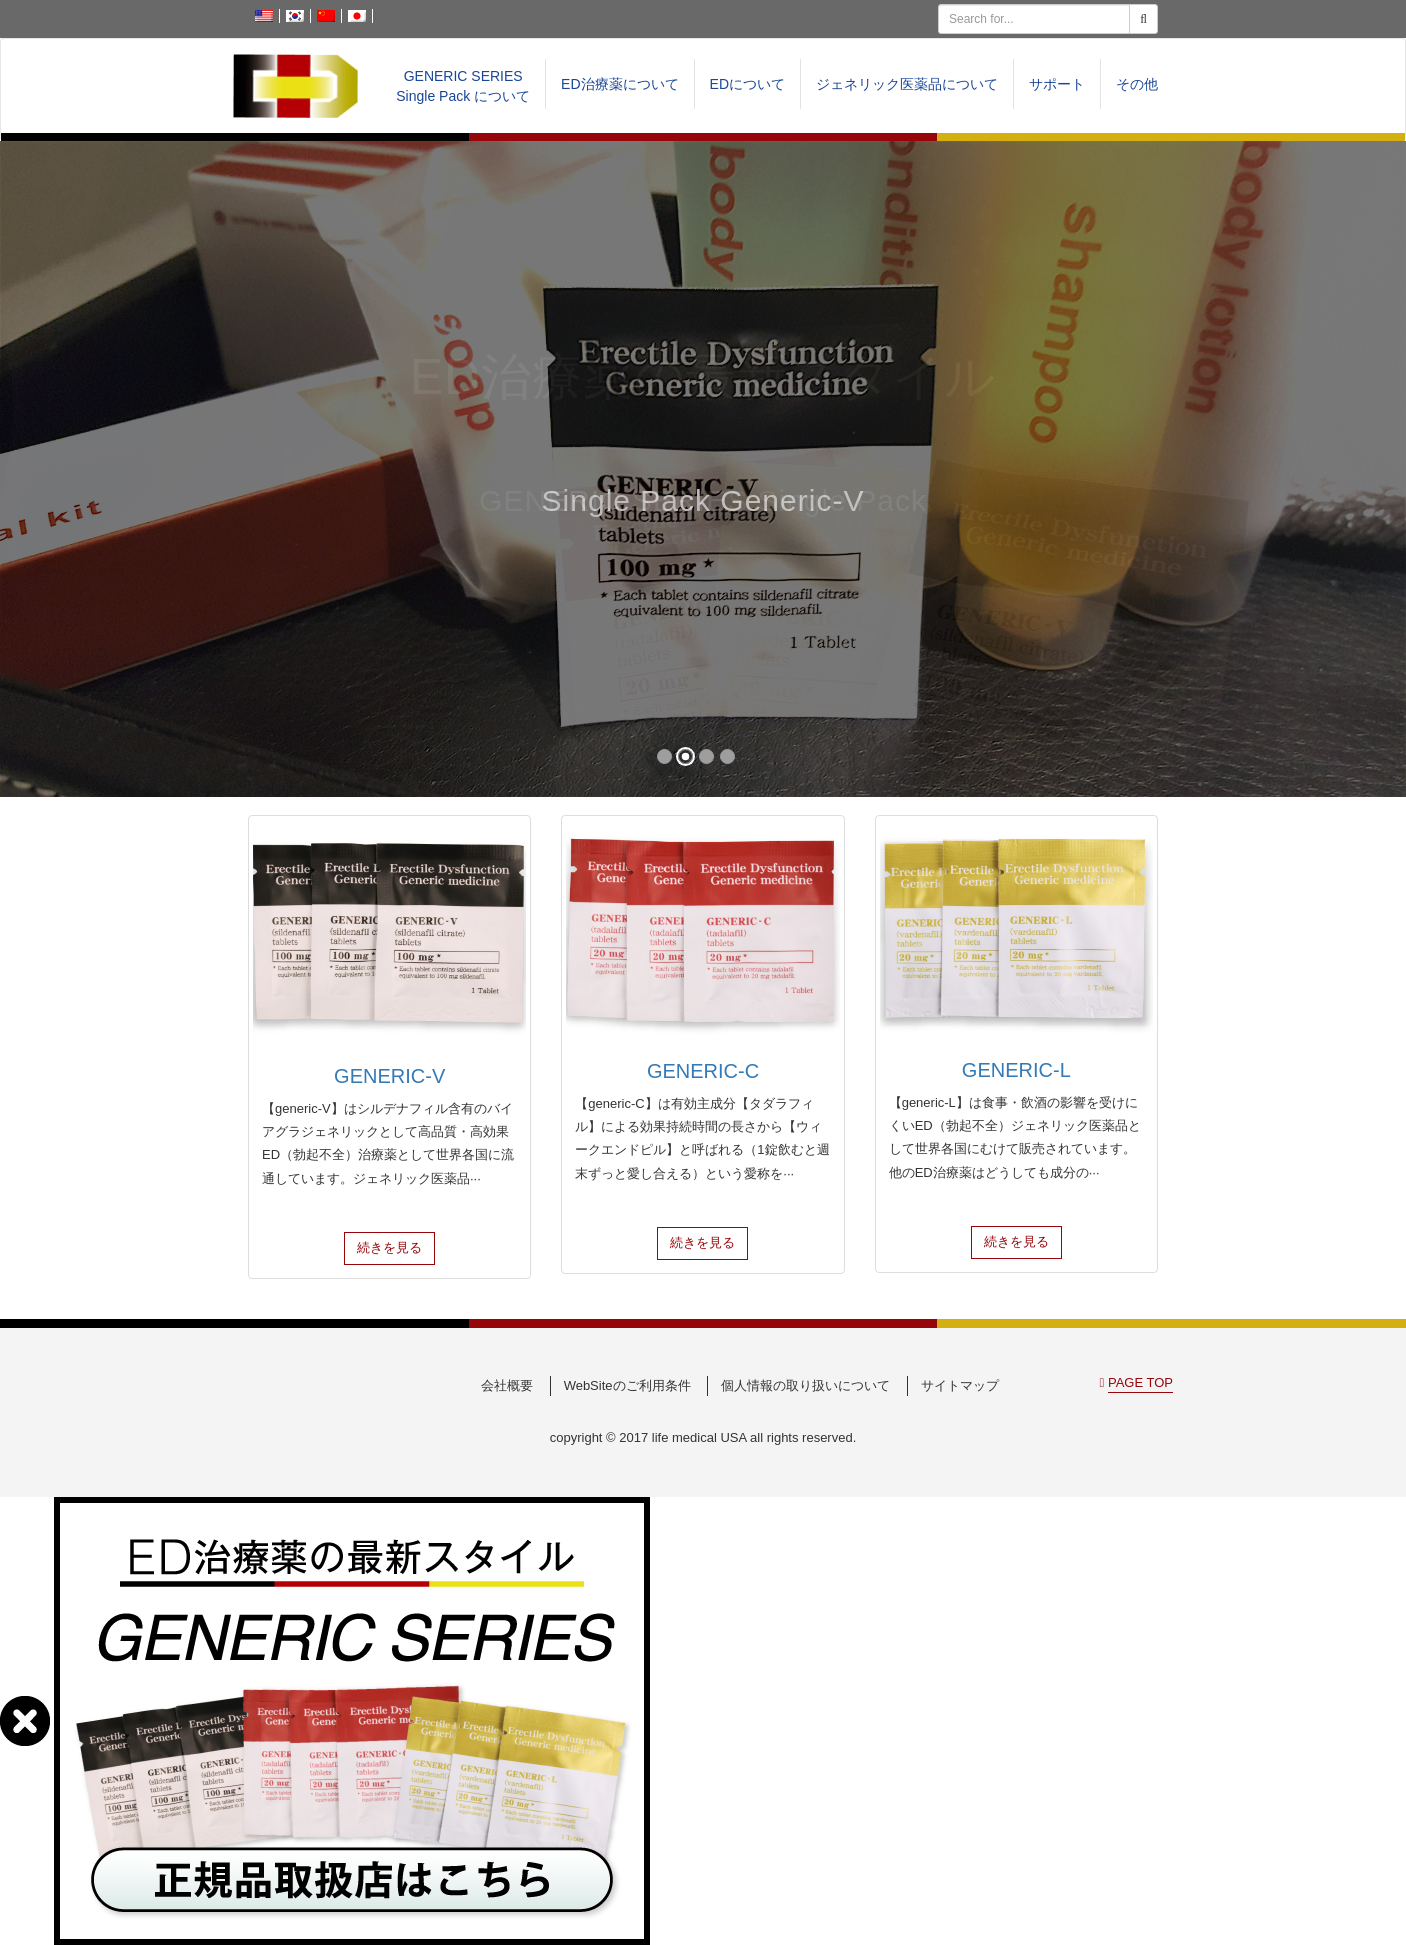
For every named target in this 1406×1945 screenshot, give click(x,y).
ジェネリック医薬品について (907, 84)
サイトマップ (960, 1385)
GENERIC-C (703, 1071)
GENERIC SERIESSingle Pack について (463, 86)
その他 (1137, 84)
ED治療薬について (619, 84)
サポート (1057, 84)
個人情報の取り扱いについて (805, 1385)
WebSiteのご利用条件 (627, 1385)
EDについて (747, 84)
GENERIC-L (1016, 1070)
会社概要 (507, 1385)
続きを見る (389, 1247)
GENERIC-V (389, 1076)
